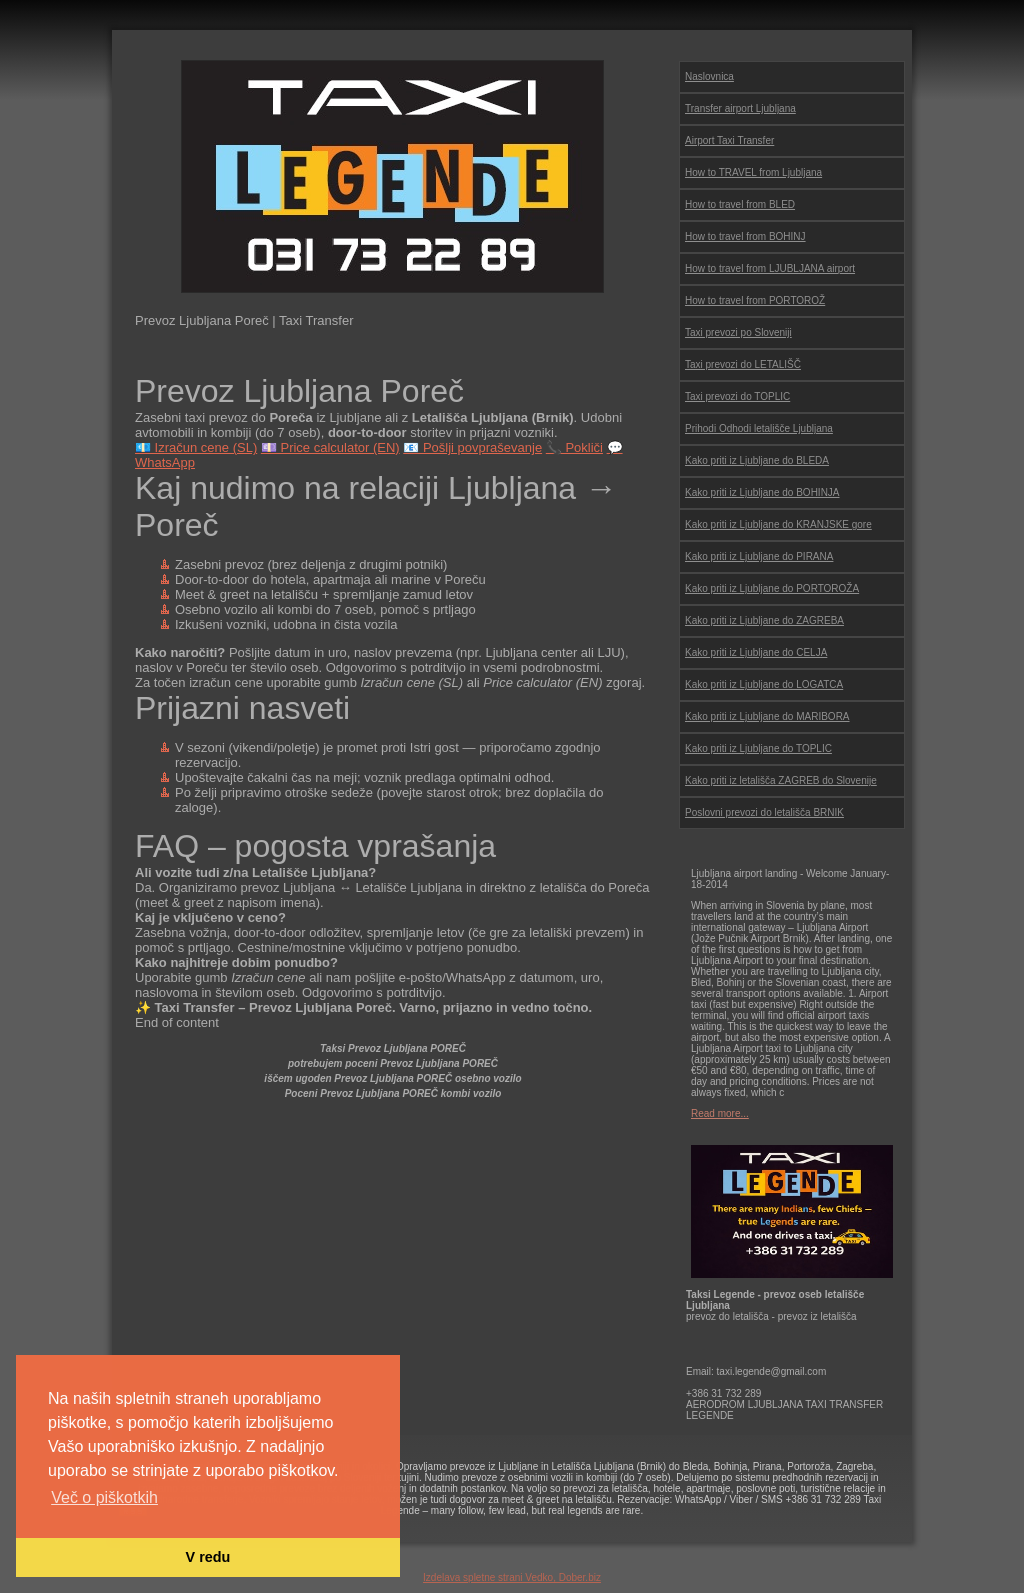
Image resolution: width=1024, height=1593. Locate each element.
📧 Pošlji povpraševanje (472, 447)
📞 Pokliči (574, 447)
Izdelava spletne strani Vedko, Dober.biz (512, 1577)
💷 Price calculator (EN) (330, 447)
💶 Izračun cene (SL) (196, 447)
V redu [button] (208, 1557)
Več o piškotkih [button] (104, 1497)
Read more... (720, 1113)
